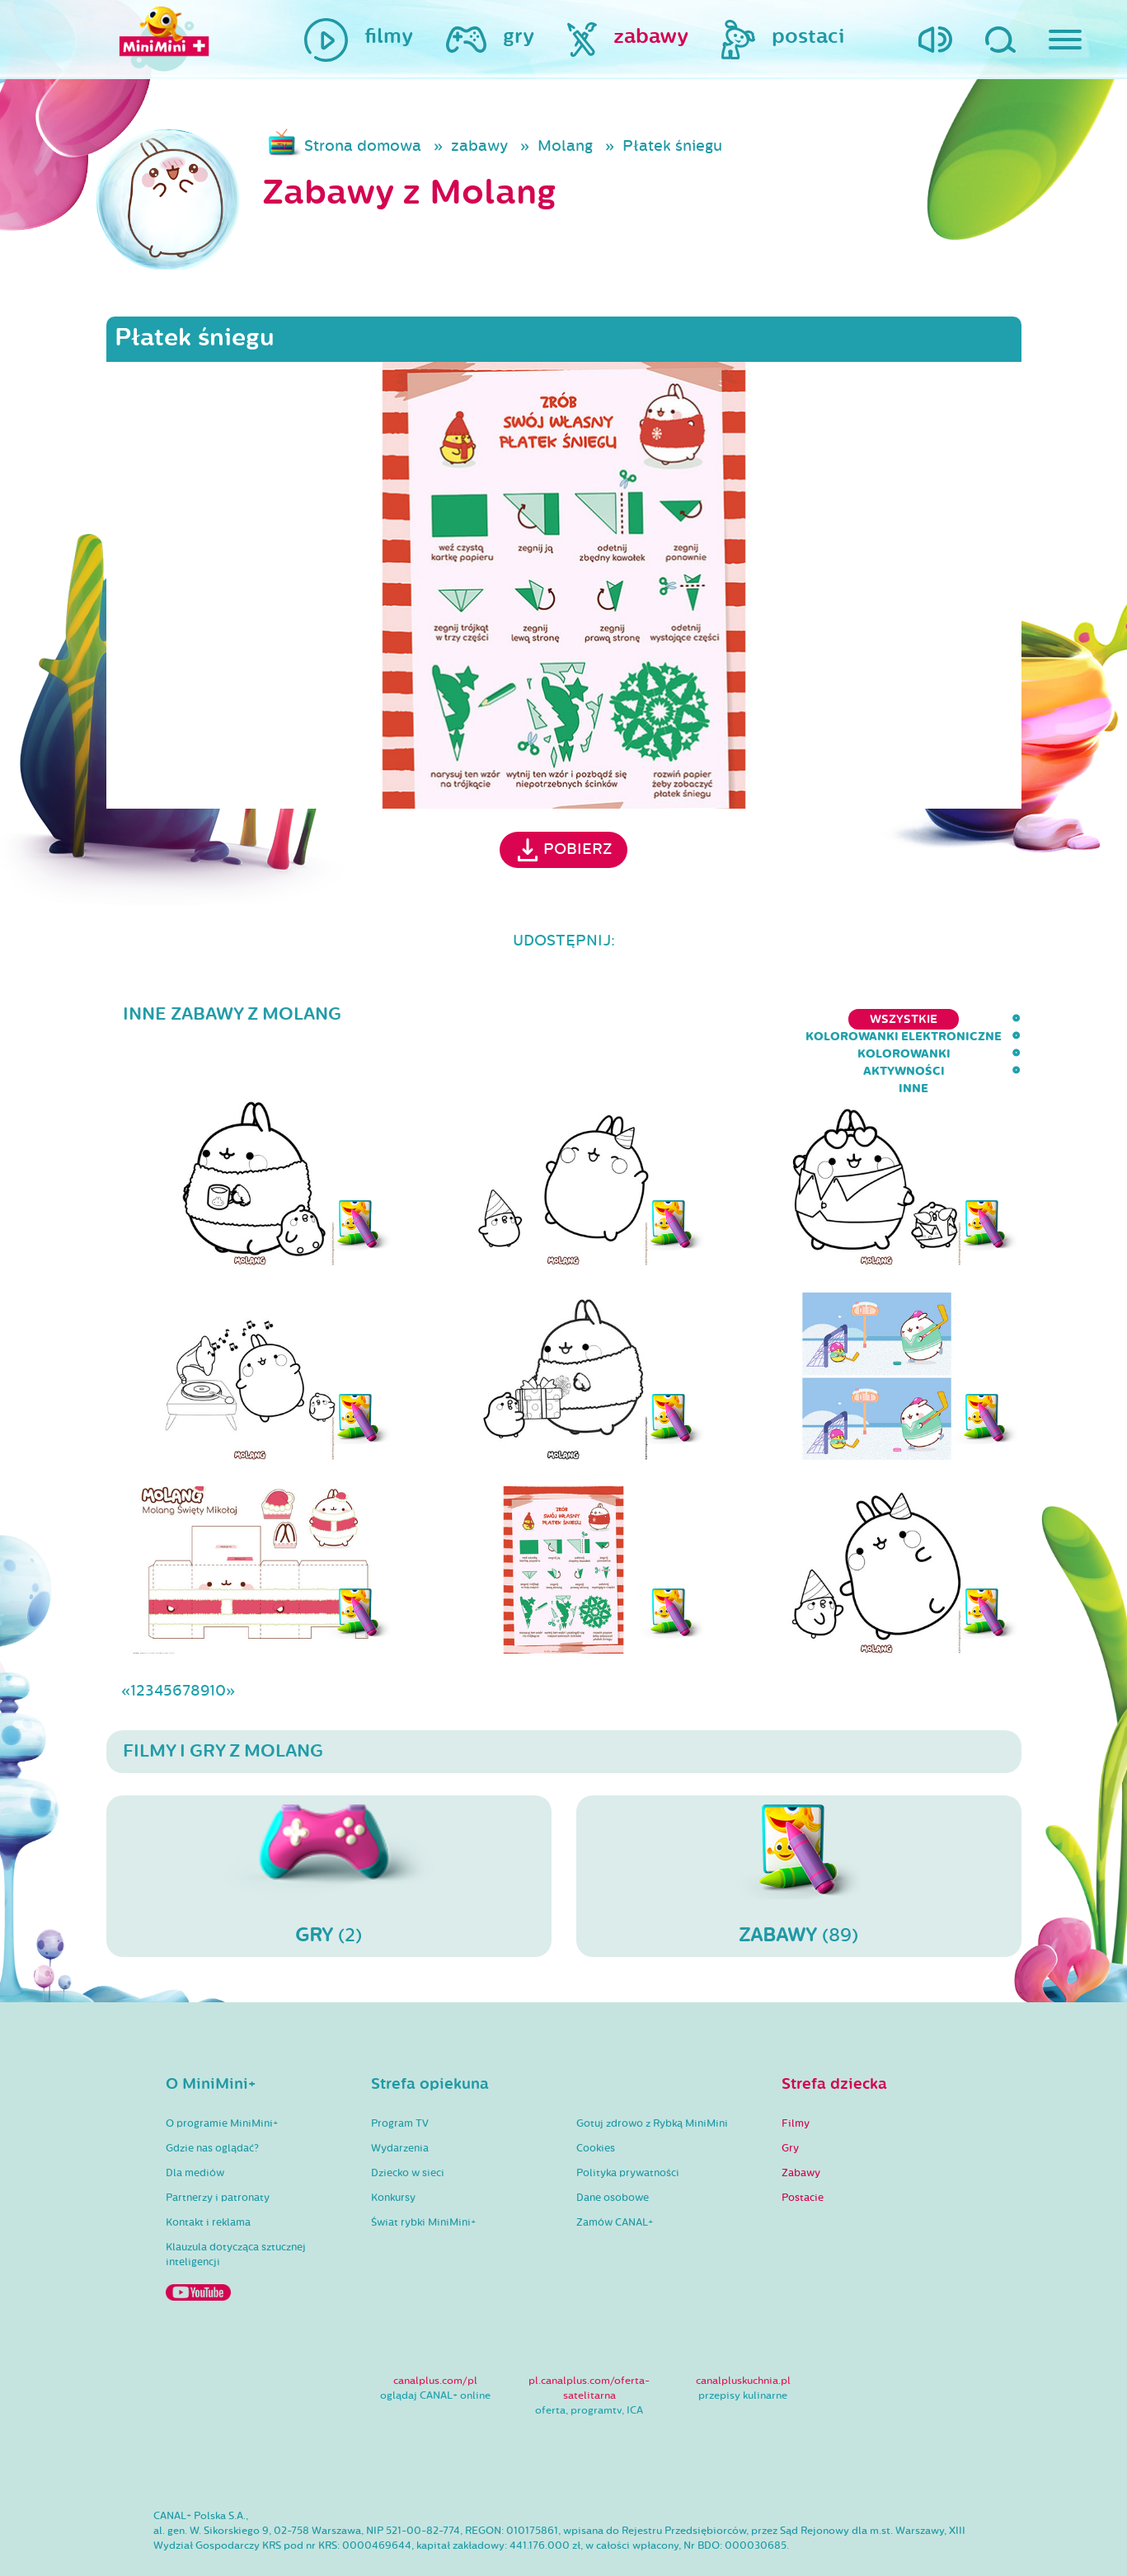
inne (1006, 1019)
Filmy (796, 2076)
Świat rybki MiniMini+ (423, 2175)
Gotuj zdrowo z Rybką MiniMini (652, 2076)
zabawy (479, 146)
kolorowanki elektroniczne (634, 1019)
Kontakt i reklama (208, 2175)
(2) (329, 1827)
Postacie (803, 2150)
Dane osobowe (612, 2150)
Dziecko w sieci (407, 2125)
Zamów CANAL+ (614, 2175)
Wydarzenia (400, 2100)
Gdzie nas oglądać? (212, 2100)
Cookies (595, 2100)
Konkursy (393, 2150)
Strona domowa (362, 146)
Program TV (400, 2076)
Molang (565, 146)
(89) (798, 1827)
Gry (790, 2100)
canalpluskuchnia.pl (743, 2333)
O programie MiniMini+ (222, 2076)
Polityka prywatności (627, 2125)
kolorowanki (806, 1019)
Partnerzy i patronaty (218, 2150)
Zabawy (801, 2125)
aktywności (922, 1019)
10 (217, 1643)
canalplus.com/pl (435, 2333)
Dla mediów (195, 2125)
